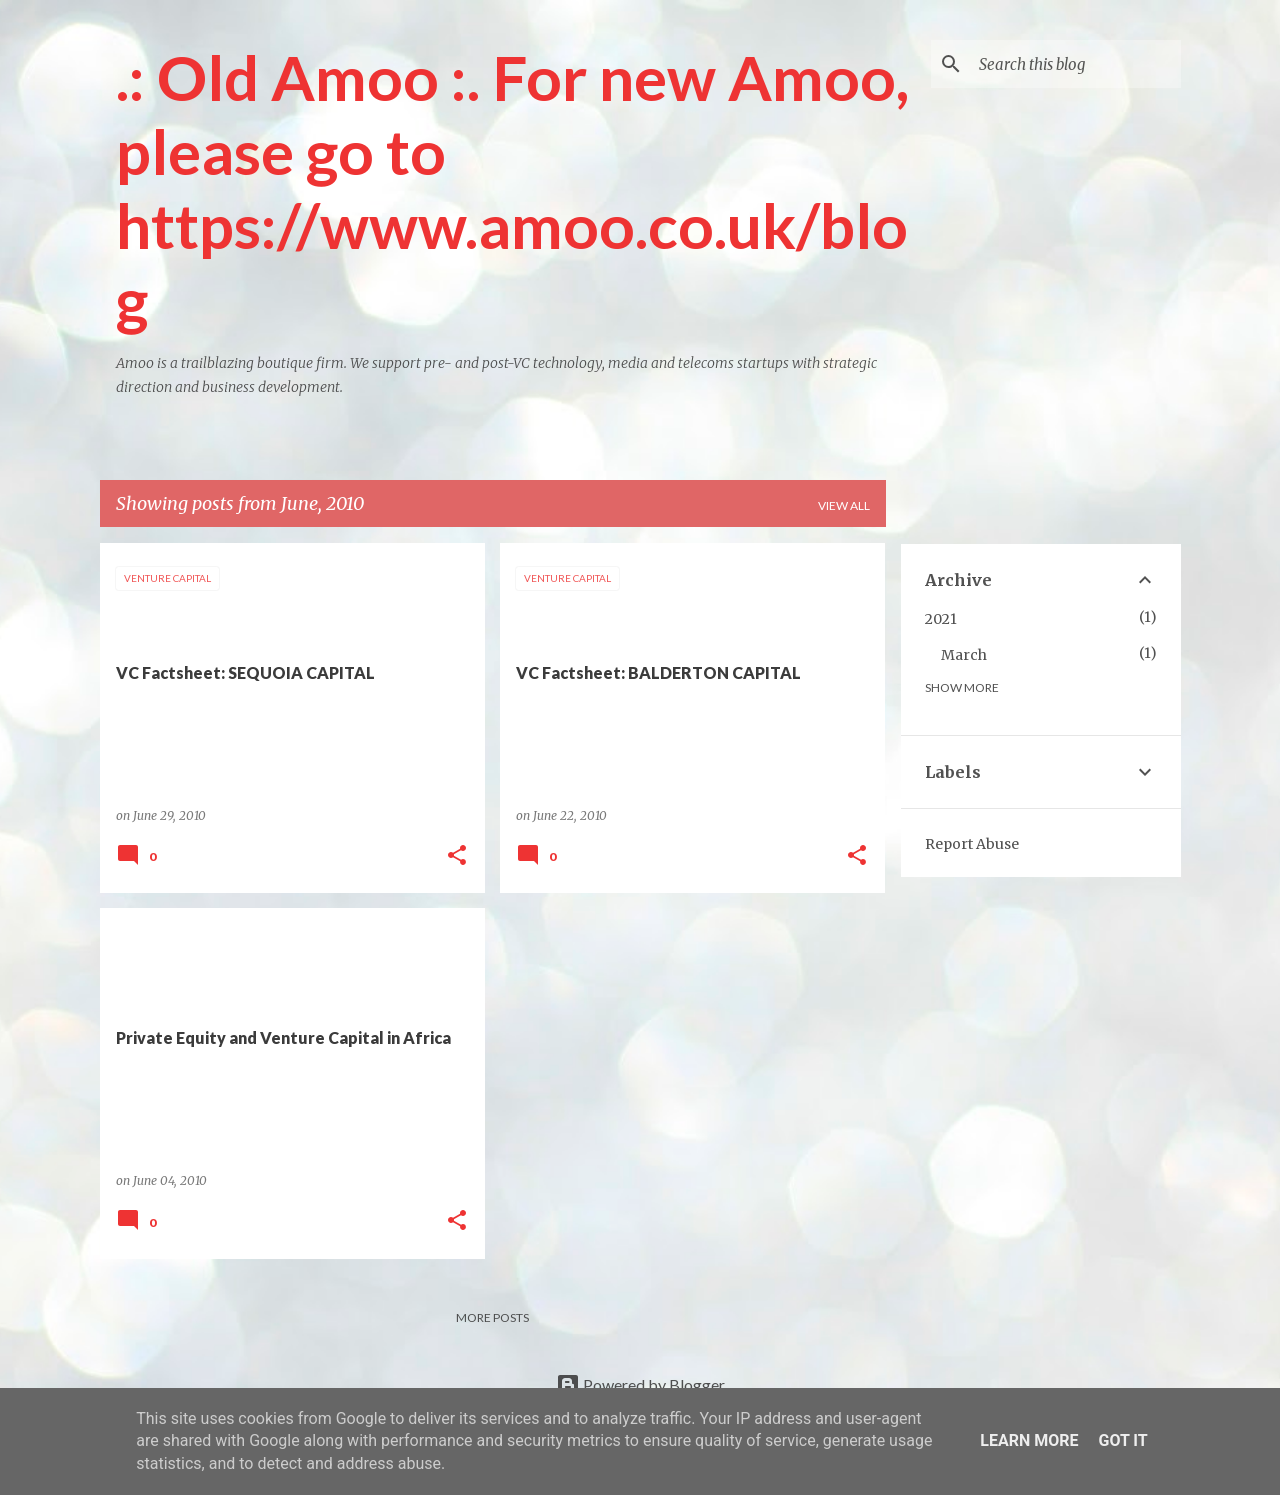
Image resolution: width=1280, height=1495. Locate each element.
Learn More (1029, 1440)
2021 (941, 619)
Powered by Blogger (640, 1384)
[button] (457, 856)
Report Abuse (972, 844)
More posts (492, 1317)
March (964, 655)
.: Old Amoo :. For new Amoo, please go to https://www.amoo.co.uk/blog (512, 188)
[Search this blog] (1076, 64)
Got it (1122, 1440)
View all (844, 505)
